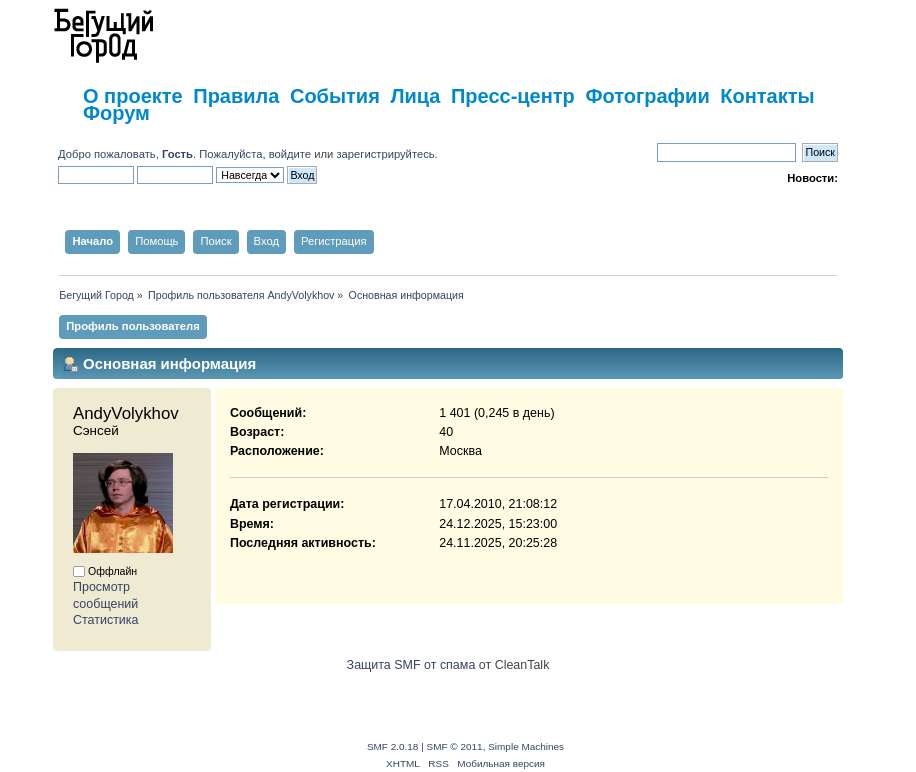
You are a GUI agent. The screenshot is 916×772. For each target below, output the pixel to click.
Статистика (106, 620)
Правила (236, 96)
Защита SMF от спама (411, 665)
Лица (415, 96)
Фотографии (647, 96)
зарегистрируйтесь (385, 154)
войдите (290, 154)
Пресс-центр (513, 96)
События (335, 96)
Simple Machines (526, 746)
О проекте (133, 96)
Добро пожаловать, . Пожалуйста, (163, 154)
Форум (116, 113)
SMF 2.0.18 (393, 746)
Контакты (767, 96)
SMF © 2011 (455, 746)
